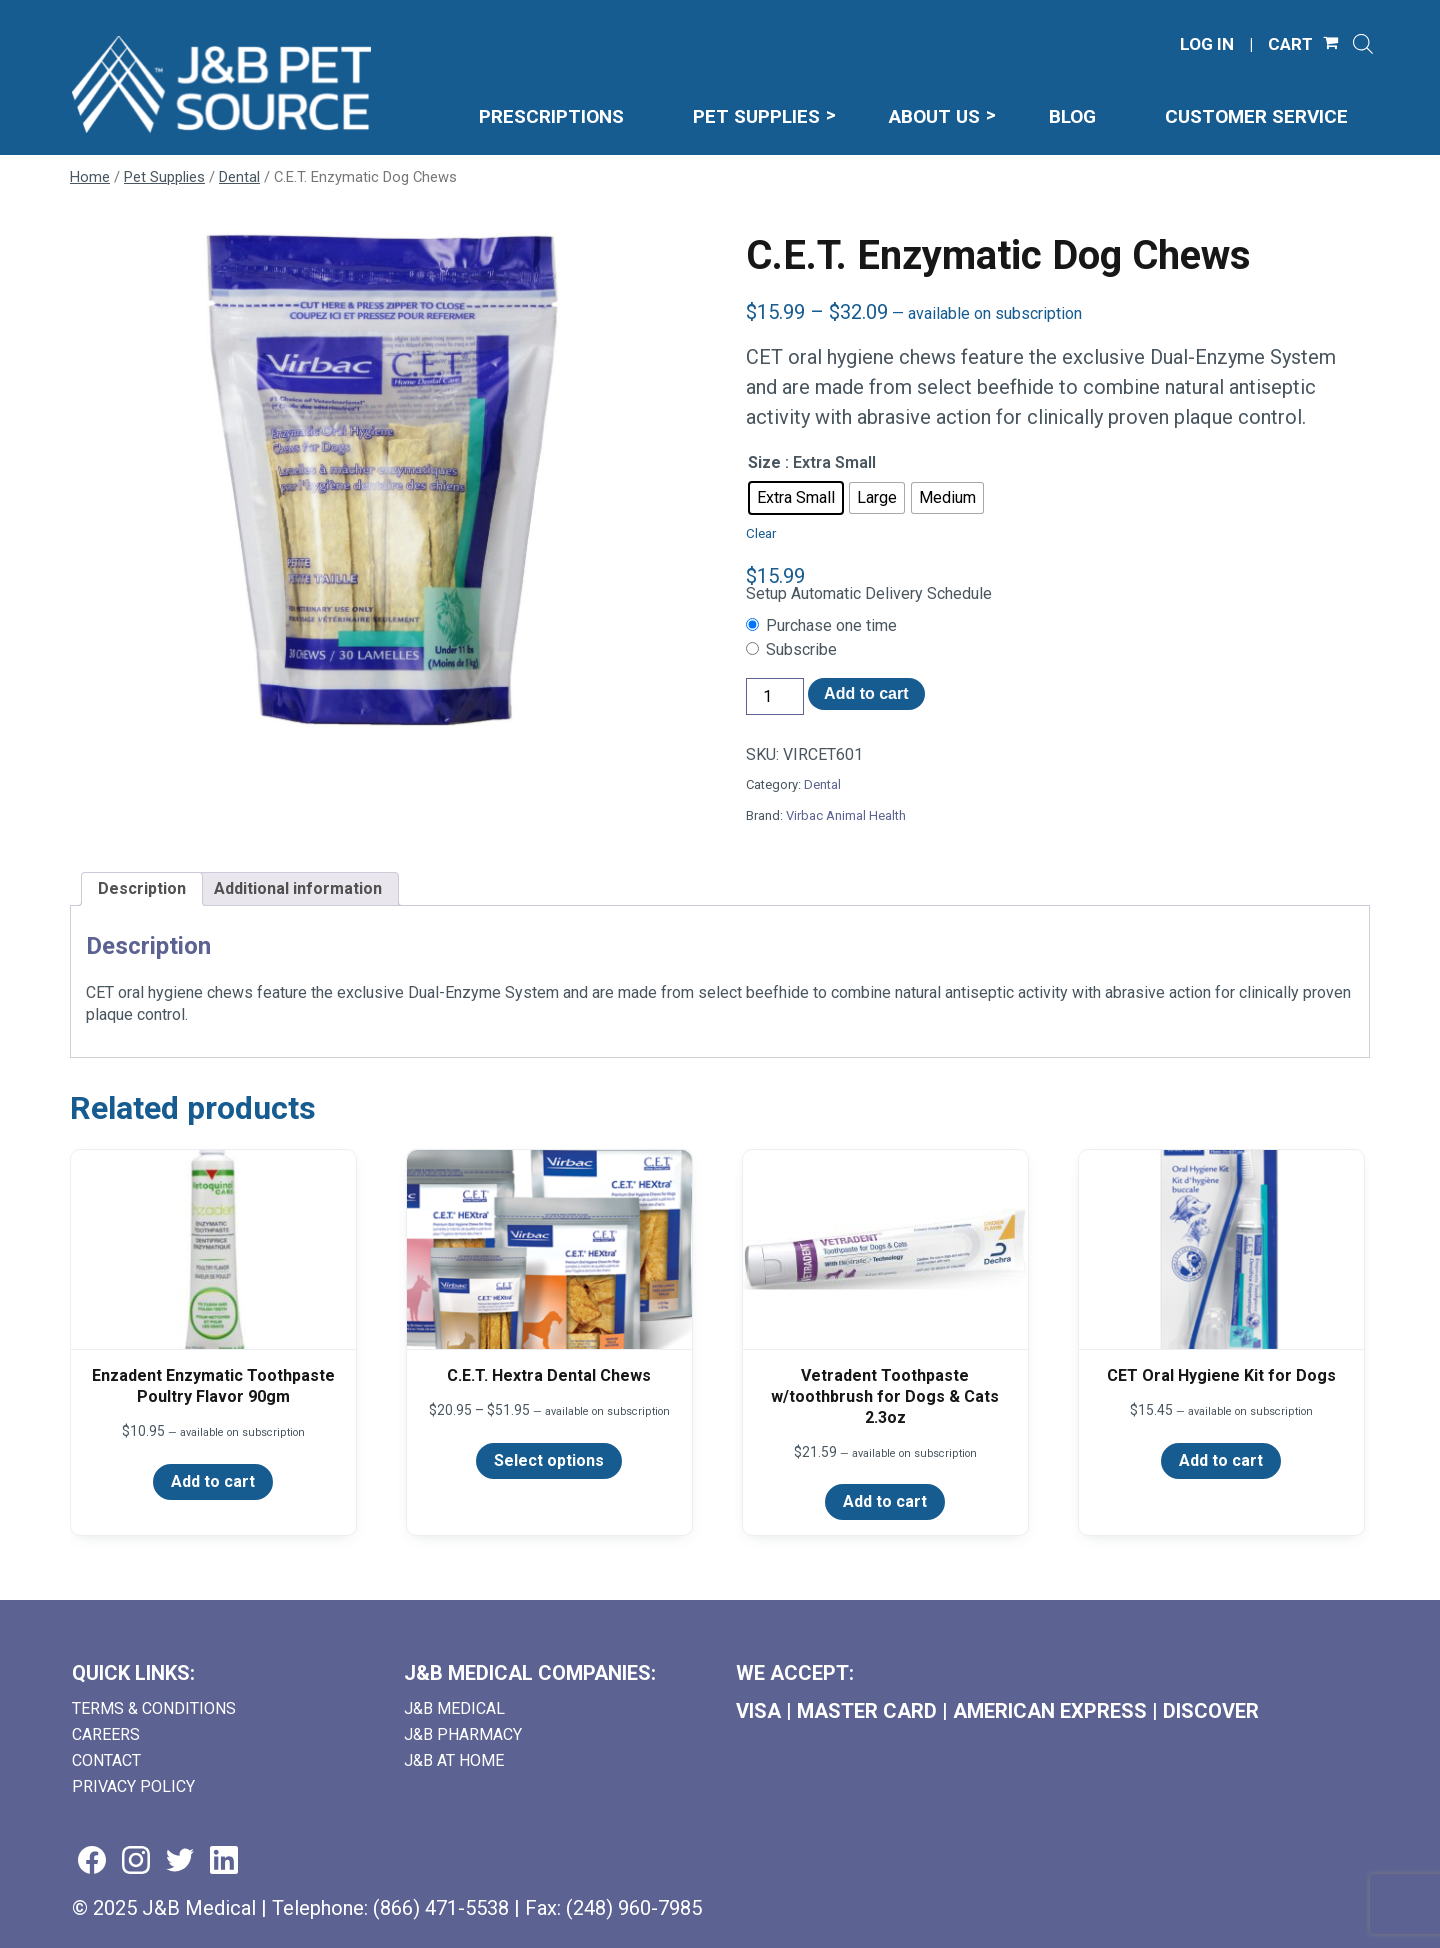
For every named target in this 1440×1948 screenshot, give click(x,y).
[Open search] (1363, 44)
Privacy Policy (133, 1786)
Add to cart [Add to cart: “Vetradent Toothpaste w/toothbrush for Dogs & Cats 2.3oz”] (885, 1501)
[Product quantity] (775, 696)
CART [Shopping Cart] (1290, 44)
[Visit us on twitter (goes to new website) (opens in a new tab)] (180, 1861)
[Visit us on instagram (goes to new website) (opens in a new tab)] (136, 1861)
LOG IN (1207, 44)
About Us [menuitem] (934, 116)
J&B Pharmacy (463, 1734)
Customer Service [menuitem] (1256, 116)
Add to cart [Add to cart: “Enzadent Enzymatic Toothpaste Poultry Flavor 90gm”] (213, 1481)
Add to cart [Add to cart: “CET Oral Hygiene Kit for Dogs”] (1221, 1460)
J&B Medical (454, 1708)
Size (764, 462)
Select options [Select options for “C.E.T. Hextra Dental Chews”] (549, 1460)
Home (90, 177)
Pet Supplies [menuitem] (756, 116)
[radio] (796, 498)
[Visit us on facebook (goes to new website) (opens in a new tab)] (92, 1861)
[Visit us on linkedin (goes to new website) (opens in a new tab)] (224, 1861)
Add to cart (866, 693)
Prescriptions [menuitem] (551, 116)
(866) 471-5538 (441, 1908)
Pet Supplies (164, 177)
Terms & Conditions (154, 1708)
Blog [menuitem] (1072, 116)
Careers (106, 1734)
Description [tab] (142, 888)
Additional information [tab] (298, 888)
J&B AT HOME (454, 1760)
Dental (239, 177)
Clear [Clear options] (761, 533)
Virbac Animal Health (846, 815)
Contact (106, 1760)
